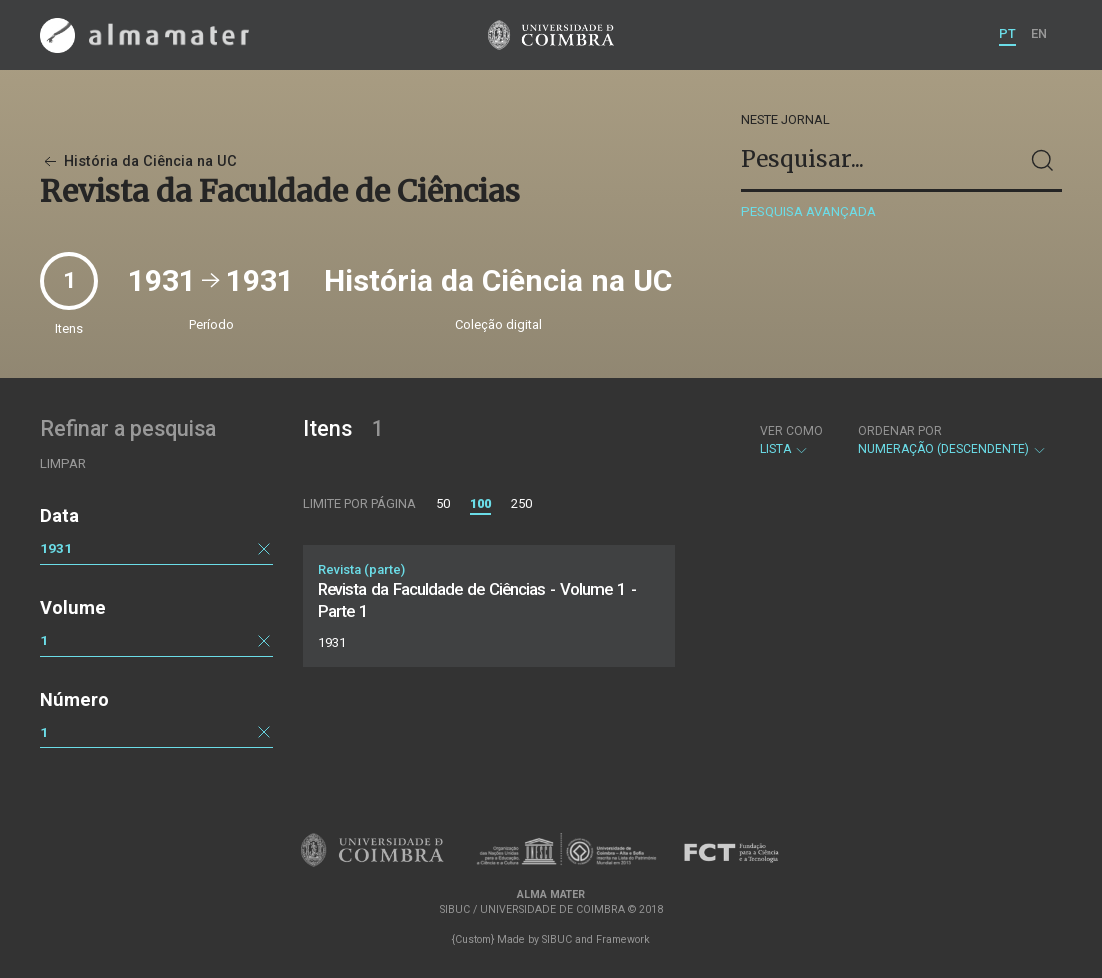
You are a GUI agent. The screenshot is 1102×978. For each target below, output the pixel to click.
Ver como (791, 431)
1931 (56, 548)
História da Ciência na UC (138, 161)
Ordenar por (900, 431)
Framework (623, 939)
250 (521, 503)
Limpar (63, 463)
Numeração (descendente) (952, 440)
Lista (791, 440)
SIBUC (557, 939)
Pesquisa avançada (808, 211)
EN (1039, 33)
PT (1007, 33)
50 (443, 503)
